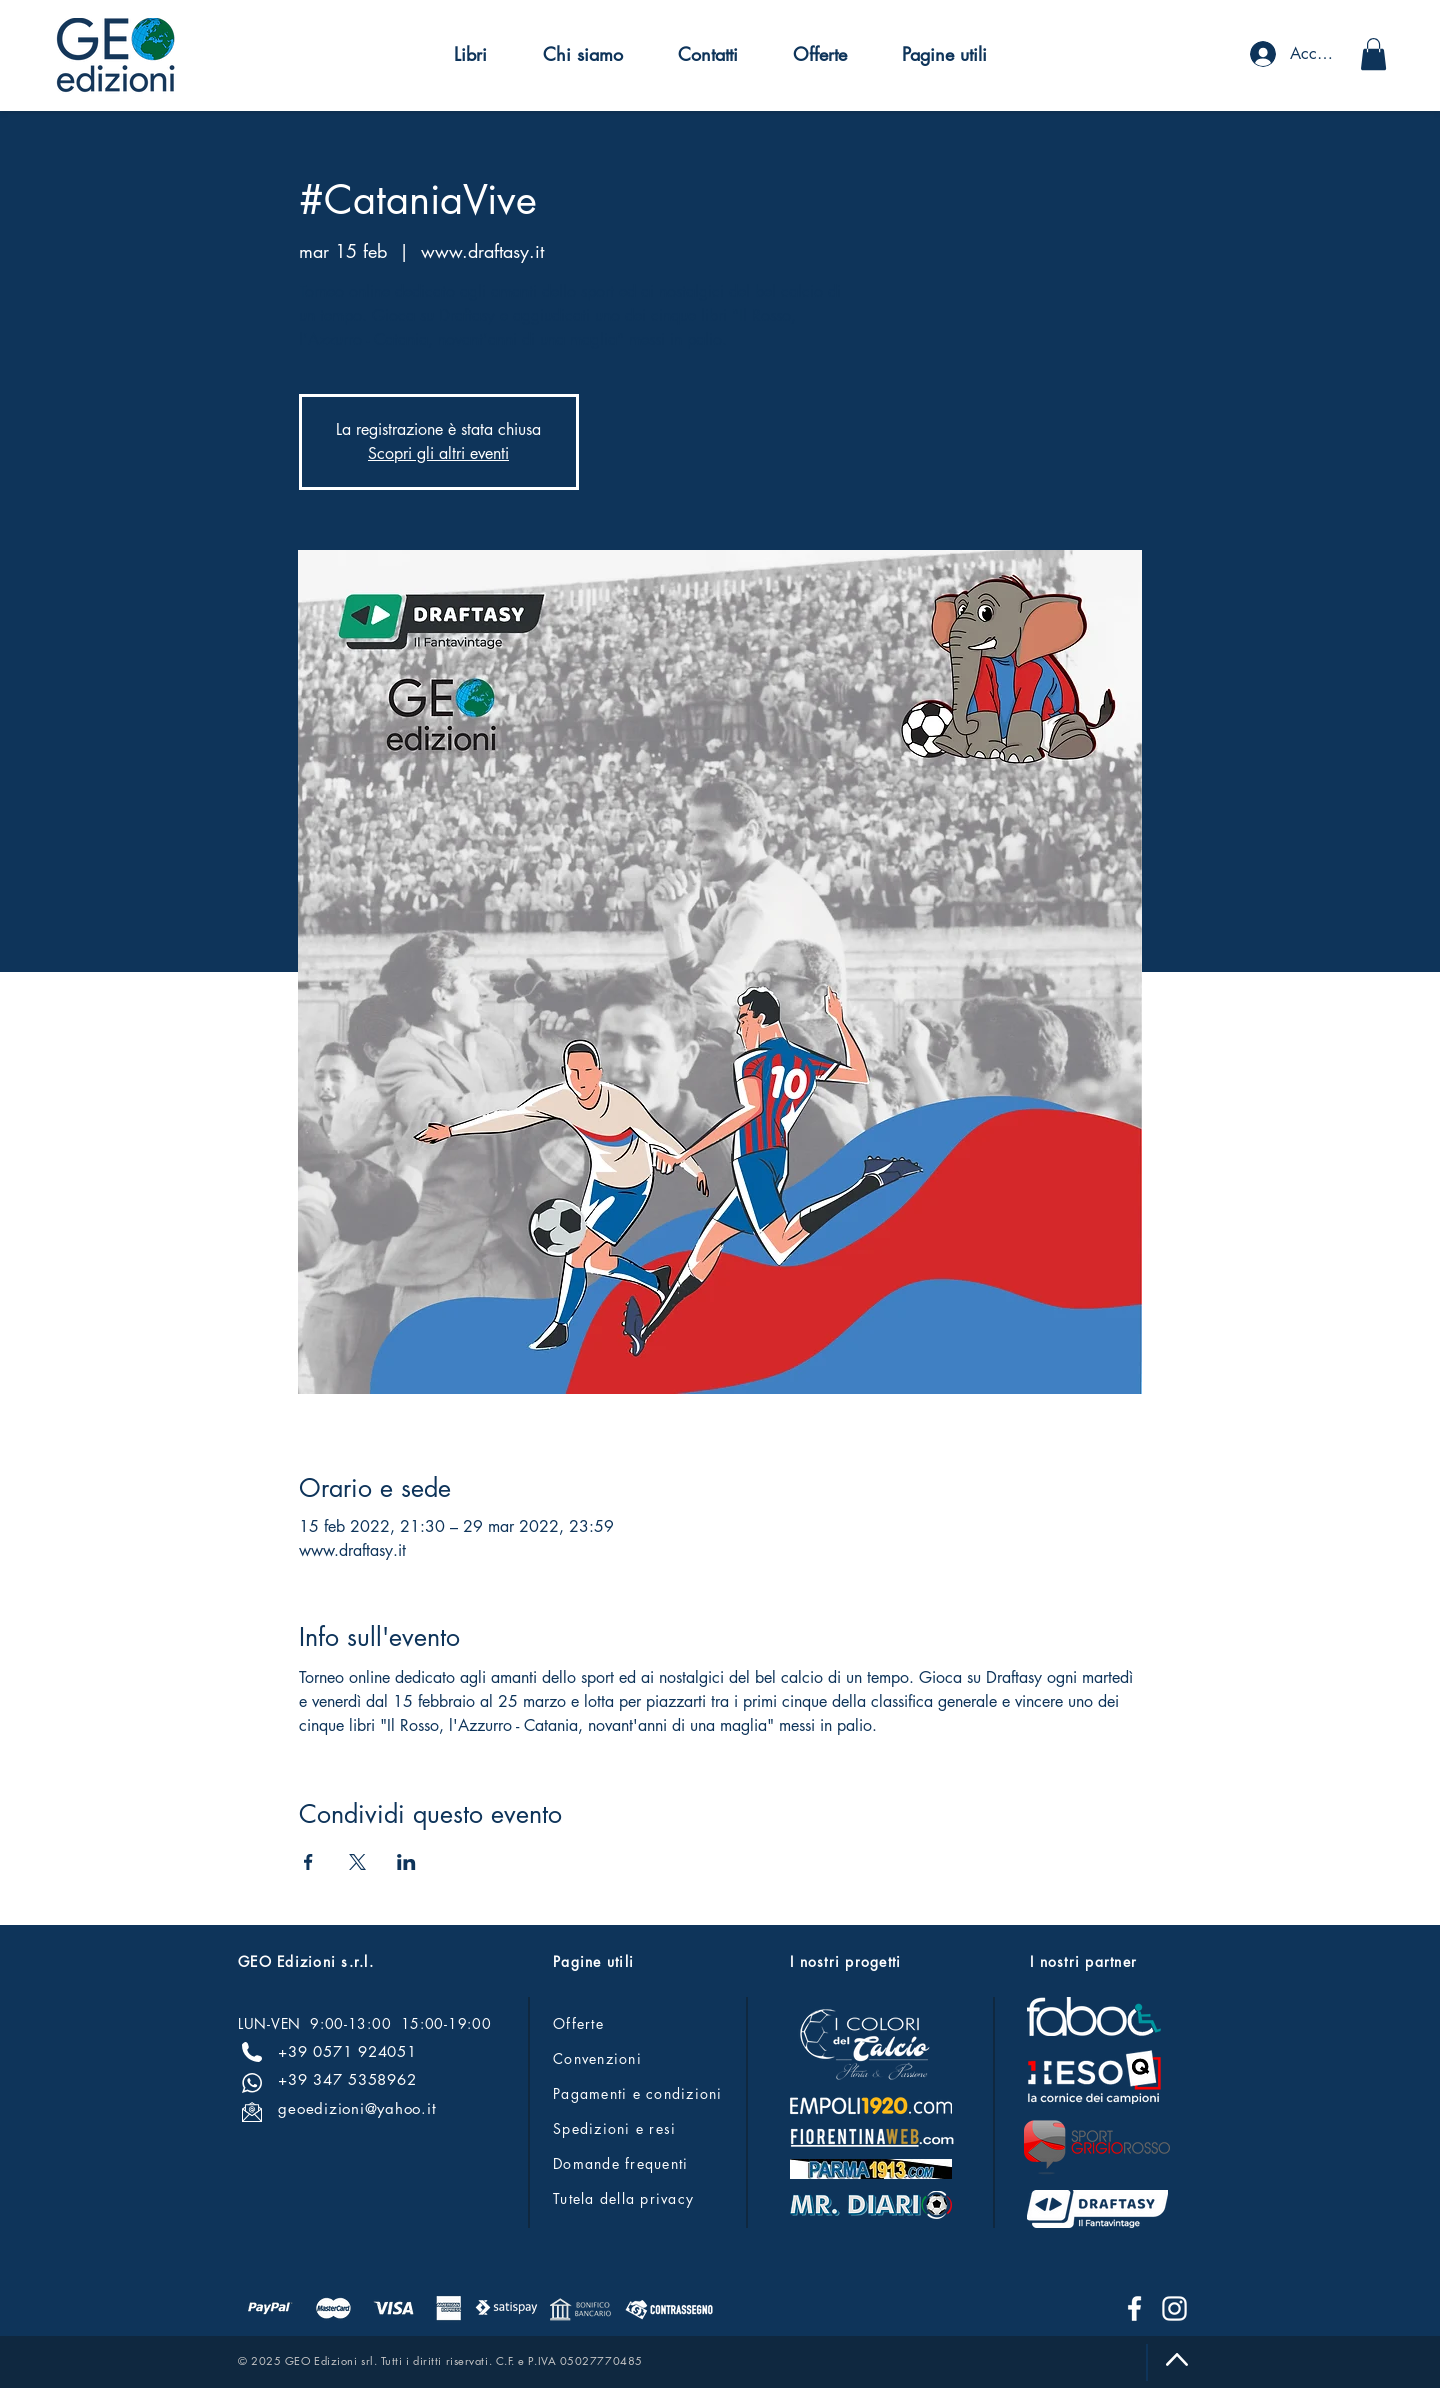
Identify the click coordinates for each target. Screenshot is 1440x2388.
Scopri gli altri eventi (438, 453)
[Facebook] (1134, 2308)
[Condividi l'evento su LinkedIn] (406, 1862)
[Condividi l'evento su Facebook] (308, 1862)
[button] (470, 54)
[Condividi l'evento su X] (357, 1862)
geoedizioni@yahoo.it (357, 2108)
